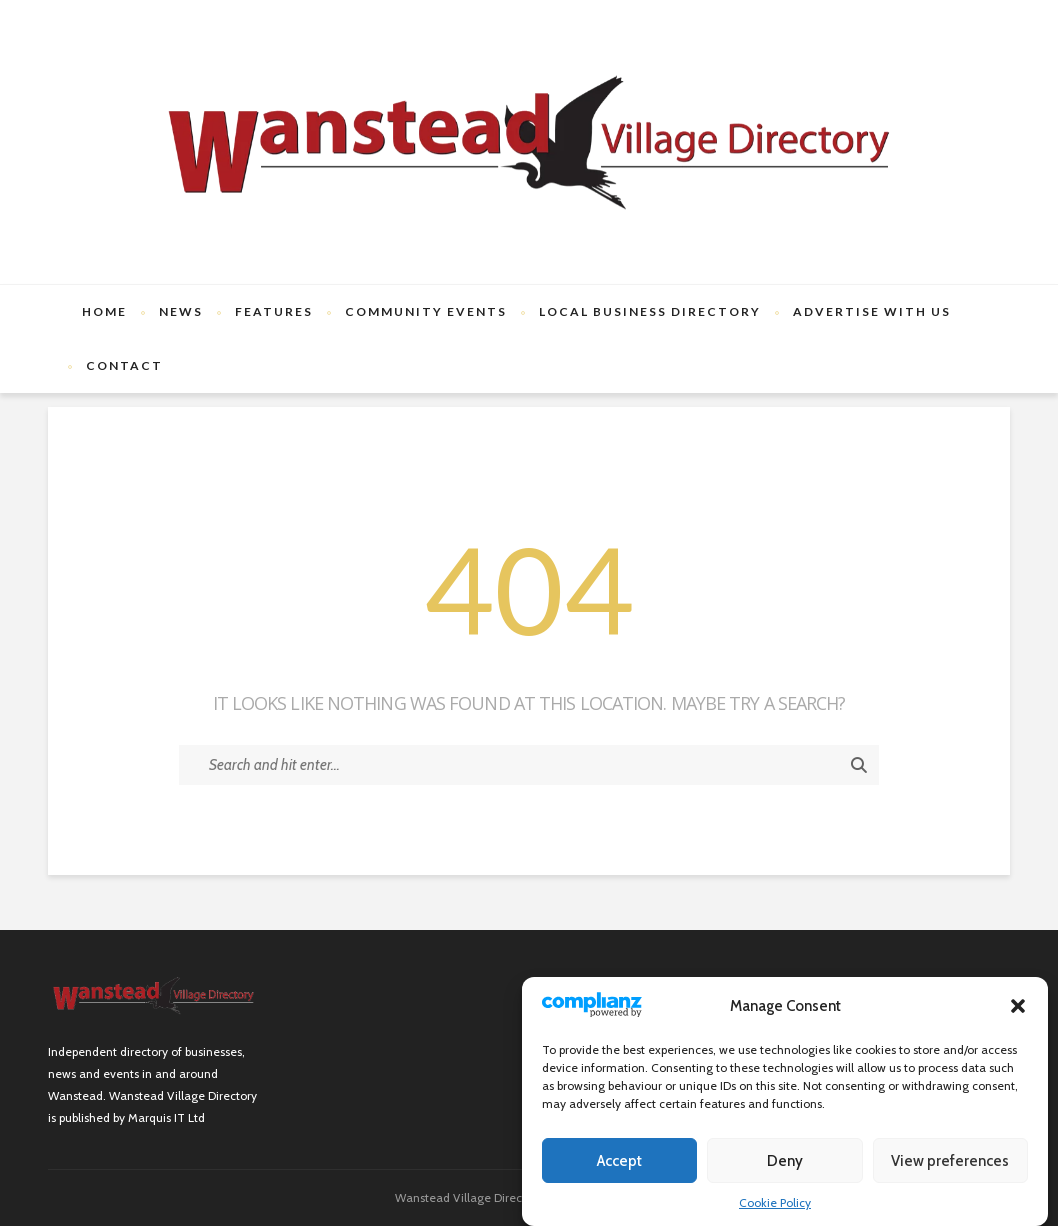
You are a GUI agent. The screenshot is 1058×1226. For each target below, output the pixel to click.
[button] (1018, 1006)
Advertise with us (872, 311)
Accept (619, 1161)
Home (104, 311)
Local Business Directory (650, 311)
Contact (124, 365)
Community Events (426, 311)
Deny (785, 1161)
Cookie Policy (775, 1202)
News (181, 311)
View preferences (950, 1161)
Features (274, 311)
